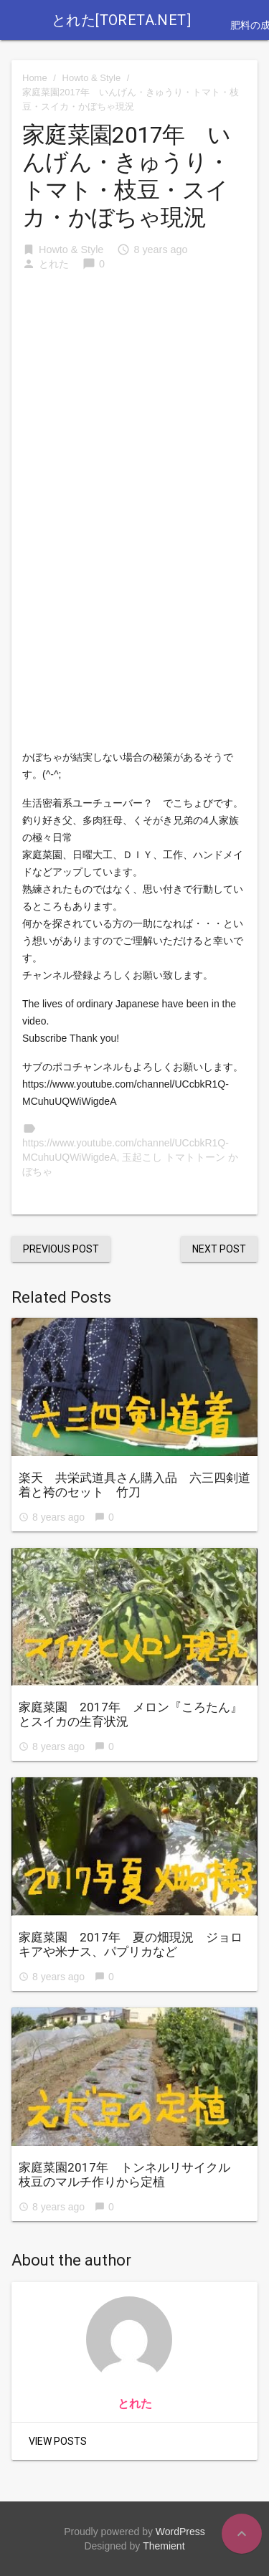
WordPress (180, 2531)
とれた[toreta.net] (121, 20)
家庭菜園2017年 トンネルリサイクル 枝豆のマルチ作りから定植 (130, 2174)
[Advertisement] (134, 382)
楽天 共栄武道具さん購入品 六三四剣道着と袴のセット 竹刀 (134, 1484)
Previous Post (61, 1249)
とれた (54, 264)
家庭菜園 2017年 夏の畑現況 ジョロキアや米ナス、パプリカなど (130, 1944)
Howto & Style (91, 77)
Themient (163, 2546)
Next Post (219, 1249)
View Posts (58, 2441)
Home (34, 77)
